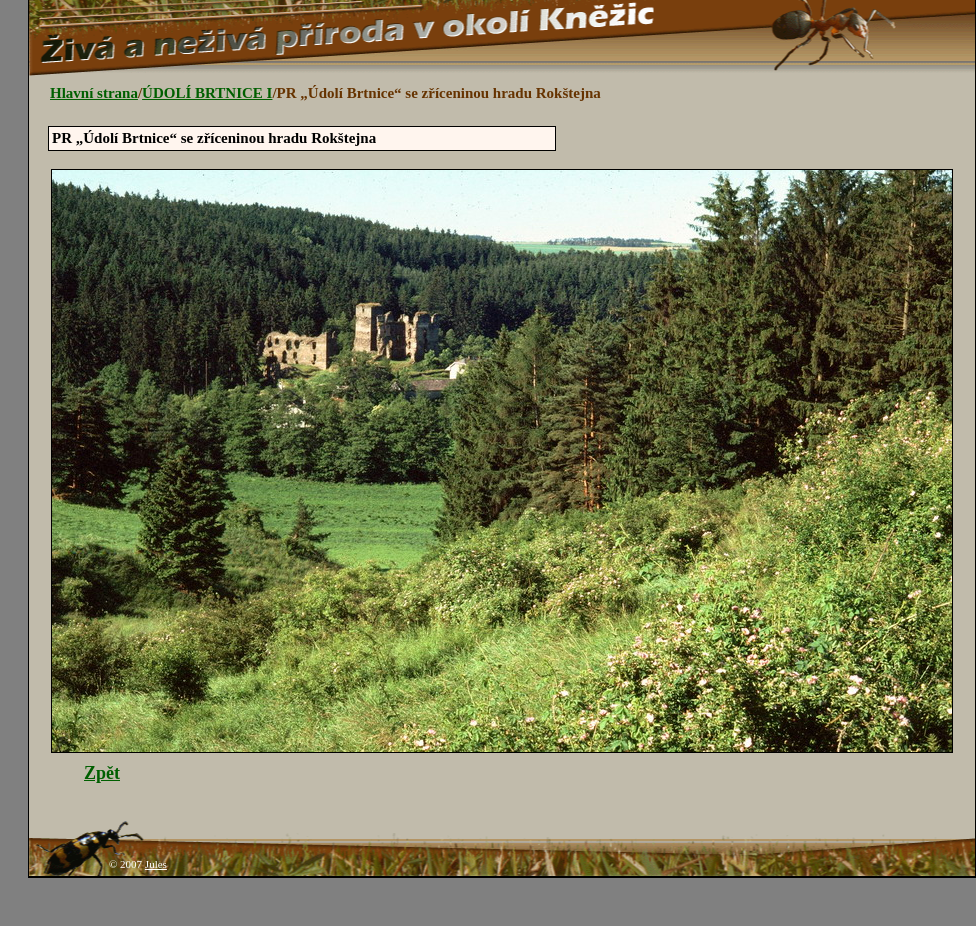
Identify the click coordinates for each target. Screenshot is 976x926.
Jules (156, 864)
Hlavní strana (94, 93)
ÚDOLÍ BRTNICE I (207, 93)
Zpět (102, 773)
